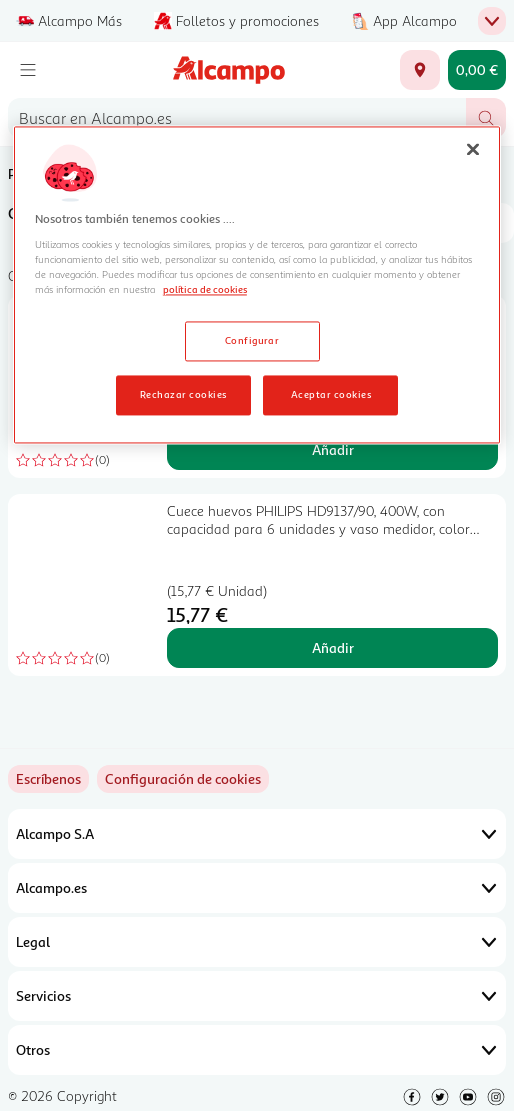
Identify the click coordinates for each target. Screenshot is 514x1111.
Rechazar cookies (183, 395)
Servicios (257, 996)
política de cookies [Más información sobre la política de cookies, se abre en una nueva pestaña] (205, 289)
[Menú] (28, 70)
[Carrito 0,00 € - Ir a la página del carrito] (477, 70)
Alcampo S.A (257, 834)
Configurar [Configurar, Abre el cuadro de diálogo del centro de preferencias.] (252, 341)
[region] (257, 285)
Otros (257, 1050)
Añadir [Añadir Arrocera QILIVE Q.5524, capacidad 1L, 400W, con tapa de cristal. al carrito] (333, 449)
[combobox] (237, 118)
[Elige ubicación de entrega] (420, 70)
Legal (257, 942)
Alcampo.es (257, 888)
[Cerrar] (473, 149)
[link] (183, 779)
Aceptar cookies (331, 395)
